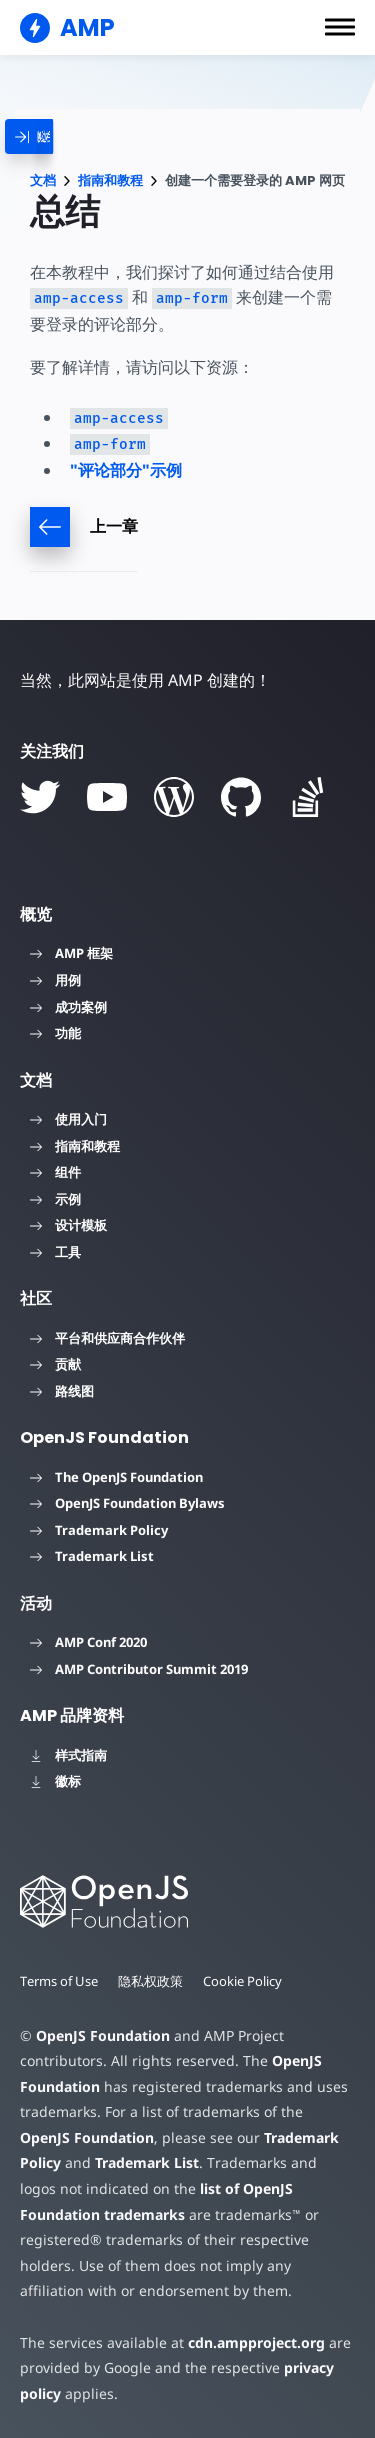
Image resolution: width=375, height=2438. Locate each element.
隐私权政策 (150, 1981)
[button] (340, 27)
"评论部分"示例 (126, 470)
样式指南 (68, 1755)
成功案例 (68, 1007)
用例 (55, 980)
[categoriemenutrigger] (50, 136)
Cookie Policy (242, 1981)
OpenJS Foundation (103, 2035)
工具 (55, 1252)
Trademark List (92, 1556)
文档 (43, 180)
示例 (55, 1199)
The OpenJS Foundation (116, 1477)
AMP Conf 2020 (88, 1642)
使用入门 (68, 1119)
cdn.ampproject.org (256, 2342)
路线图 (62, 1391)
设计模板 (68, 1225)
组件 (55, 1172)
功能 (55, 1033)
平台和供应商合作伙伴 (107, 1338)
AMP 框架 (71, 953)
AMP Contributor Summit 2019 (139, 1669)
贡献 (55, 1364)
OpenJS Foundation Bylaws (127, 1503)
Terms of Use (59, 1981)
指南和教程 (110, 180)
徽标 (55, 1781)
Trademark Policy (99, 1530)
